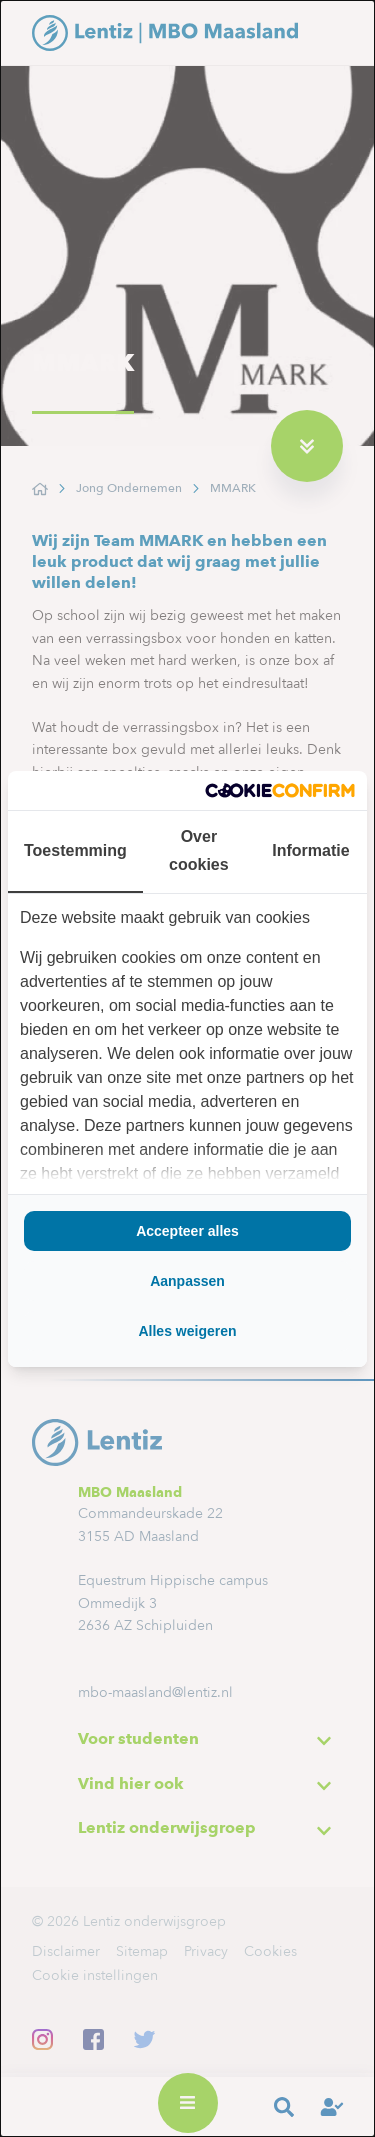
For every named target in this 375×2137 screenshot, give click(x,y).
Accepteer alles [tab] (187, 1231)
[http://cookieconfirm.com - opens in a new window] (280, 790)
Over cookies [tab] (199, 850)
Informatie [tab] (310, 850)
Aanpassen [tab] (187, 1281)
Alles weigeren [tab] (187, 1331)
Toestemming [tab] (75, 850)
